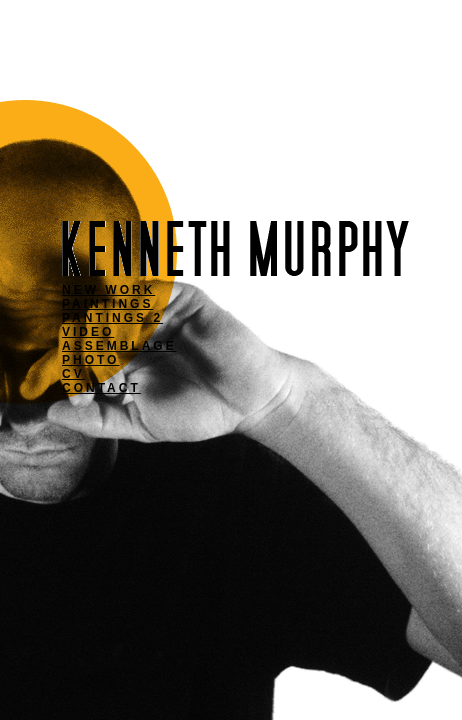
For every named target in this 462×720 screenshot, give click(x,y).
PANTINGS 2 (112, 318)
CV (73, 374)
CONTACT (101, 388)
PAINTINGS (107, 304)
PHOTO (90, 360)
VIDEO (88, 332)
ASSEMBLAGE (119, 346)
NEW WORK (108, 290)
